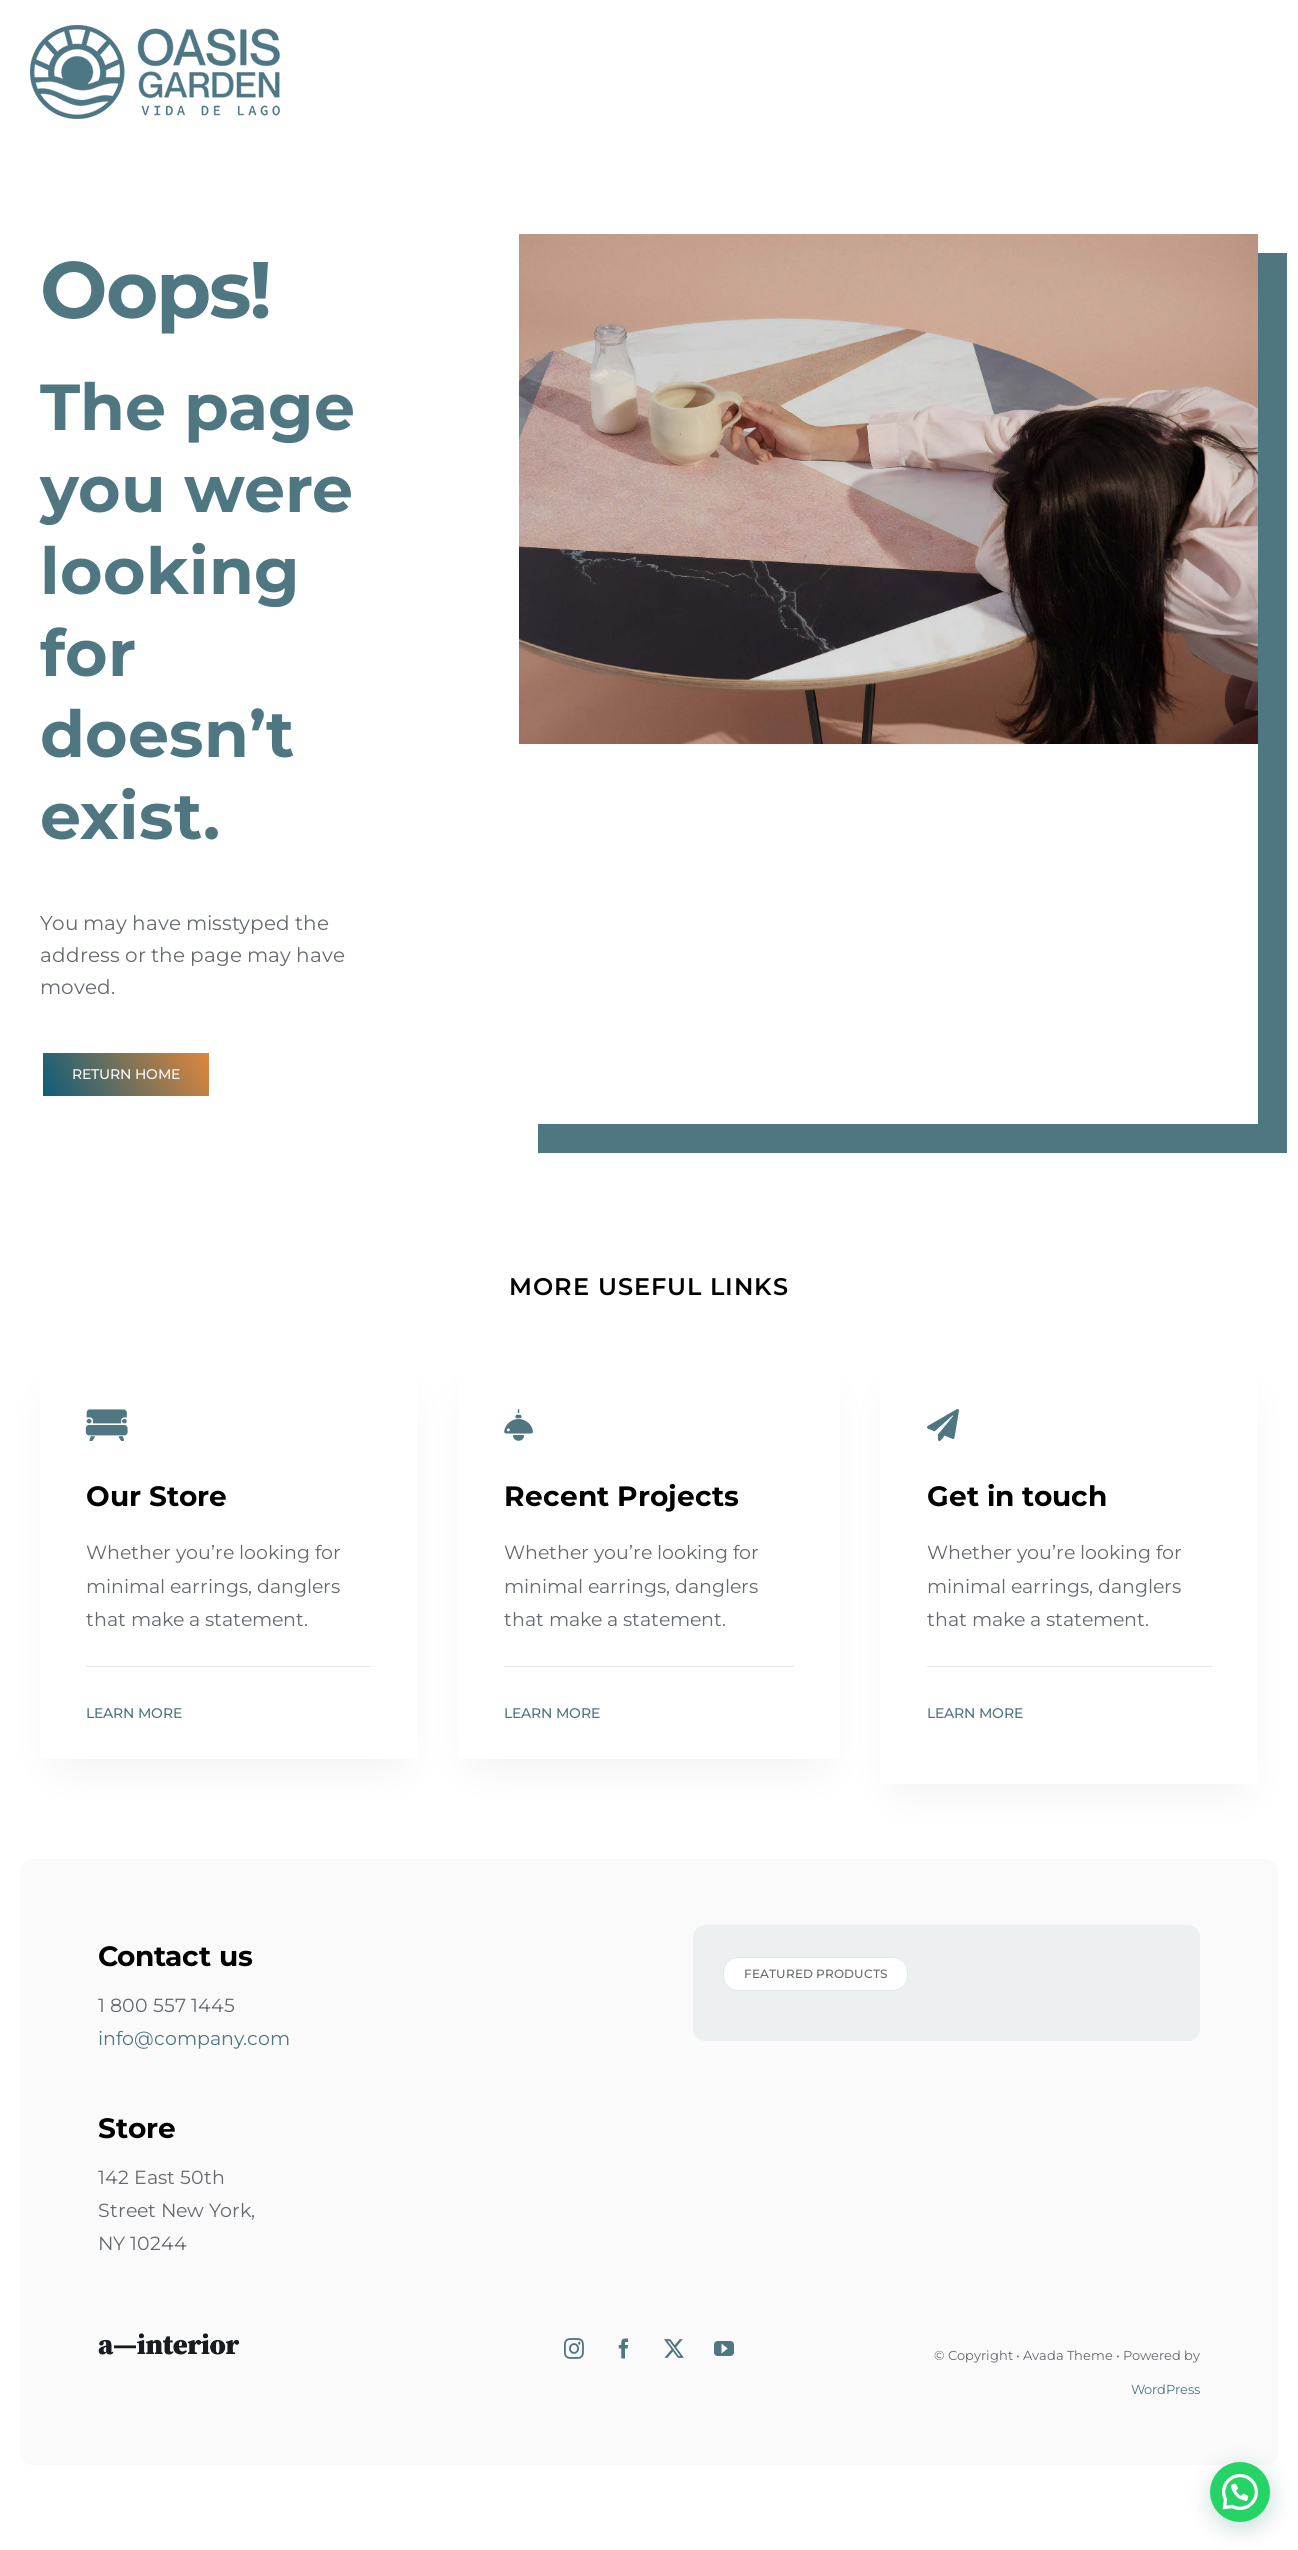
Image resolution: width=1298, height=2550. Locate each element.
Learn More (134, 1713)
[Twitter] (674, 2349)
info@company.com (194, 2038)
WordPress (1165, 2389)
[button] (1248, 2514)
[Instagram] (574, 2349)
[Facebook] (624, 2349)
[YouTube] (724, 2349)
